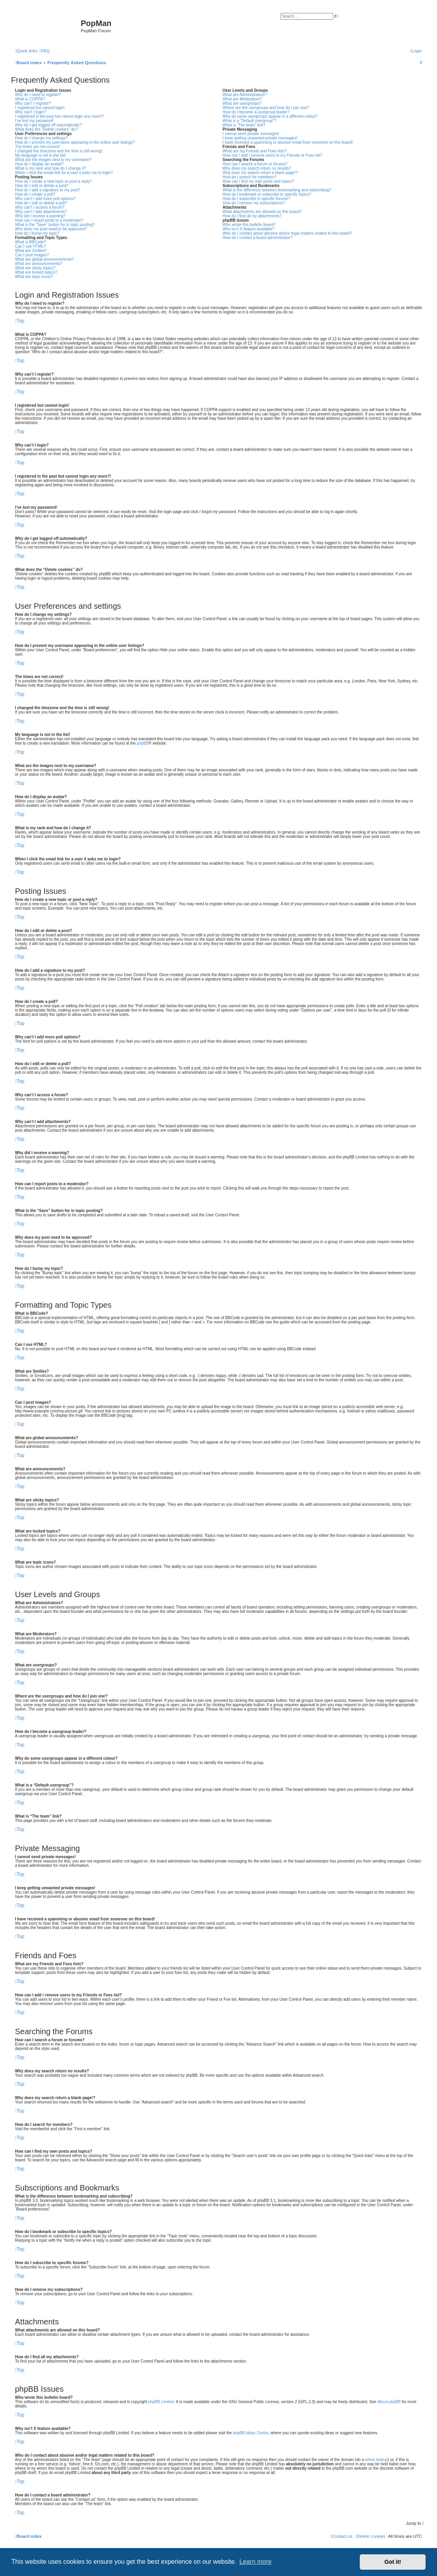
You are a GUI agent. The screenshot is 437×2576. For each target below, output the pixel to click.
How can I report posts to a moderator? (49, 220)
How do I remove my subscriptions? (254, 203)
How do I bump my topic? (37, 233)
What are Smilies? (31, 250)
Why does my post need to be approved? (51, 229)
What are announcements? (38, 263)
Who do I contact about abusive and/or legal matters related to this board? (287, 233)
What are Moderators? (242, 99)
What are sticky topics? (35, 268)
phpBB (143, 743)
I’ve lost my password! (34, 121)
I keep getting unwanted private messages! (260, 138)
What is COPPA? (30, 99)
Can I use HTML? (30, 246)
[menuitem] (44, 51)
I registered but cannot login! (40, 108)
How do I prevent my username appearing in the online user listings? (75, 142)
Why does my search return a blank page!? (260, 172)
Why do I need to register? (38, 95)
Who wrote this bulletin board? (249, 224)
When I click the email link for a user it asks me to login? (64, 172)
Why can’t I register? (33, 103)
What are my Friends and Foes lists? (255, 151)
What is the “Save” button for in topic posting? (55, 224)
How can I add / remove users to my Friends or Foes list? (272, 155)
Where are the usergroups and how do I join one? (266, 108)
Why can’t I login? (30, 112)
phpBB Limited (161, 2402)
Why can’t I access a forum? (40, 207)
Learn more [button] (255, 2561)
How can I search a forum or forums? (255, 164)
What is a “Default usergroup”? (249, 121)
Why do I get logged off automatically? (48, 125)
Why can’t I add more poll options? (45, 198)
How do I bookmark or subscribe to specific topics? (267, 194)
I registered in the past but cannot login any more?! (59, 116)
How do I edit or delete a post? (42, 185)
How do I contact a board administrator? (257, 237)
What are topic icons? (34, 276)
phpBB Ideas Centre (250, 2433)
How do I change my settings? (41, 138)
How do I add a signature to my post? (47, 190)
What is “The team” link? (244, 125)
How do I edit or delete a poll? (41, 203)
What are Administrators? (245, 95)
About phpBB (389, 2402)
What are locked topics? (36, 272)
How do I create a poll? (35, 194)
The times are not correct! (37, 147)
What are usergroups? (242, 103)
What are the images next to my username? (53, 160)
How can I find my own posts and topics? (258, 181)
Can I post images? (32, 255)
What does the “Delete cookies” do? (46, 129)
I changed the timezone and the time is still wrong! (58, 151)
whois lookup (376, 2459)
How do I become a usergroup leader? (256, 112)
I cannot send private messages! (251, 134)
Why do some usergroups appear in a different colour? (270, 116)
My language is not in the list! (40, 155)
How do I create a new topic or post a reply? (53, 181)
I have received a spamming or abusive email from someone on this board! (288, 142)
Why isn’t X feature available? (249, 229)
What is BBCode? (30, 242)
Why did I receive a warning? (40, 216)
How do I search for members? (250, 177)
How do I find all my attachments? (252, 216)
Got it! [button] (393, 2562)
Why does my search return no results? (257, 168)
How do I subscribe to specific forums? (256, 198)
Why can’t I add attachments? (41, 211)
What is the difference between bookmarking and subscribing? (277, 190)
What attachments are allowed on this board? (262, 211)
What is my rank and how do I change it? (50, 168)
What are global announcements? (44, 259)
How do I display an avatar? (39, 164)
